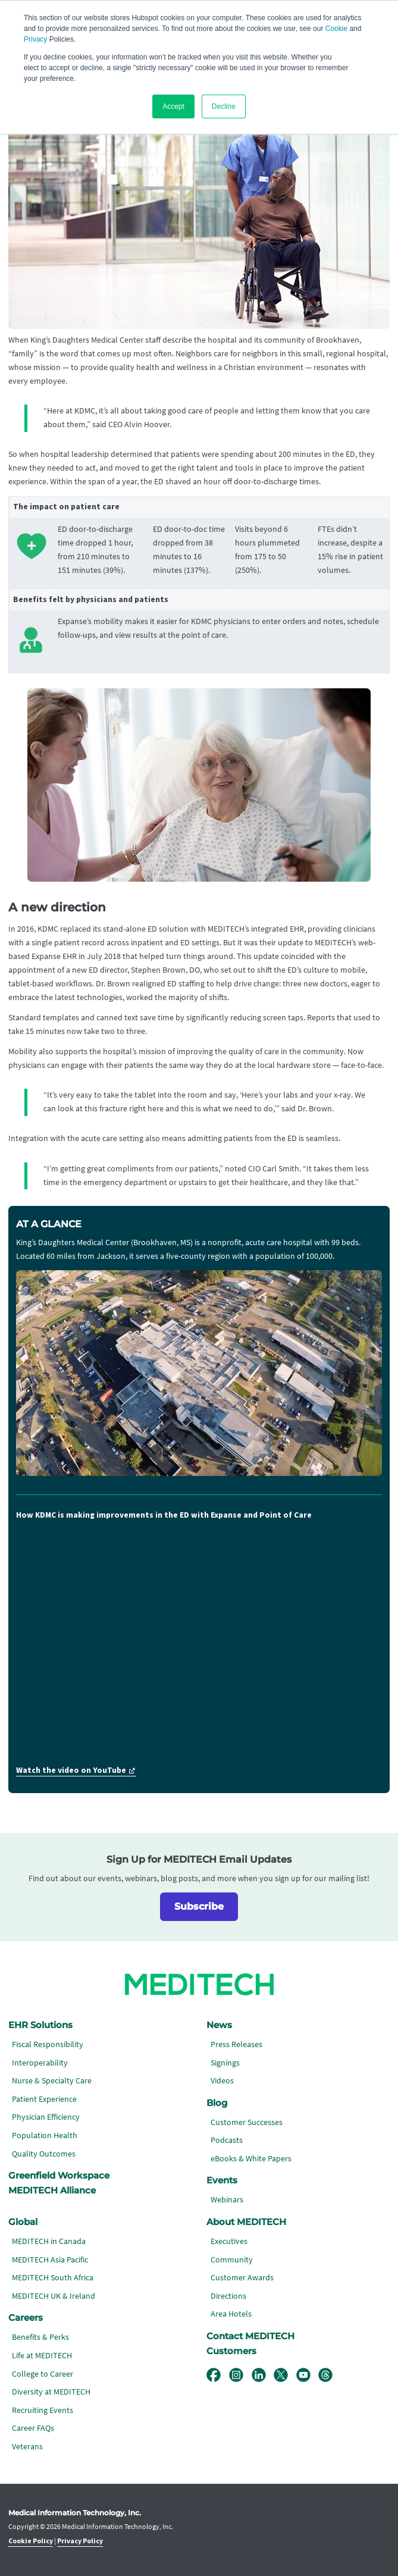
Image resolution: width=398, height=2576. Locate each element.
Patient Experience (44, 2099)
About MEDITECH (246, 2222)
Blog (216, 2103)
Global (22, 2222)
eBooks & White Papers (251, 2159)
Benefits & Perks (40, 2337)
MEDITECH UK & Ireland (53, 2296)
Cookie (336, 28)
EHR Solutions (40, 2025)
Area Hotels (231, 2314)
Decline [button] (224, 106)
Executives (229, 2241)
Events (221, 2180)
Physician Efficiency (46, 2117)
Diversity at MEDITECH (51, 2392)
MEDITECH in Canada (49, 2241)
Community (232, 2260)
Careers (25, 2317)
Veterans (27, 2447)
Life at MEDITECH (42, 2356)
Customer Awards (242, 2278)
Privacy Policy (80, 2541)
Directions (228, 2296)
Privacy (35, 39)
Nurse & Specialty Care (52, 2081)
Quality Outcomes (44, 2154)
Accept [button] (173, 106)
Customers (231, 2351)
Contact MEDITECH (250, 2336)
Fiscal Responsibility (47, 2044)
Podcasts (227, 2140)
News (219, 2025)
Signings (225, 2063)
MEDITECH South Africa (52, 2278)
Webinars (227, 2200)
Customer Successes (247, 2122)
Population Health (44, 2135)
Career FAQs (33, 2428)
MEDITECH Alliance (52, 2190)
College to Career (42, 2374)
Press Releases (236, 2044)
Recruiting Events (42, 2410)
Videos (222, 2081)
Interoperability (40, 2063)
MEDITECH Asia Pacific (50, 2260)
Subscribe (199, 1906)
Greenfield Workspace (58, 2175)
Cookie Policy (30, 2541)
